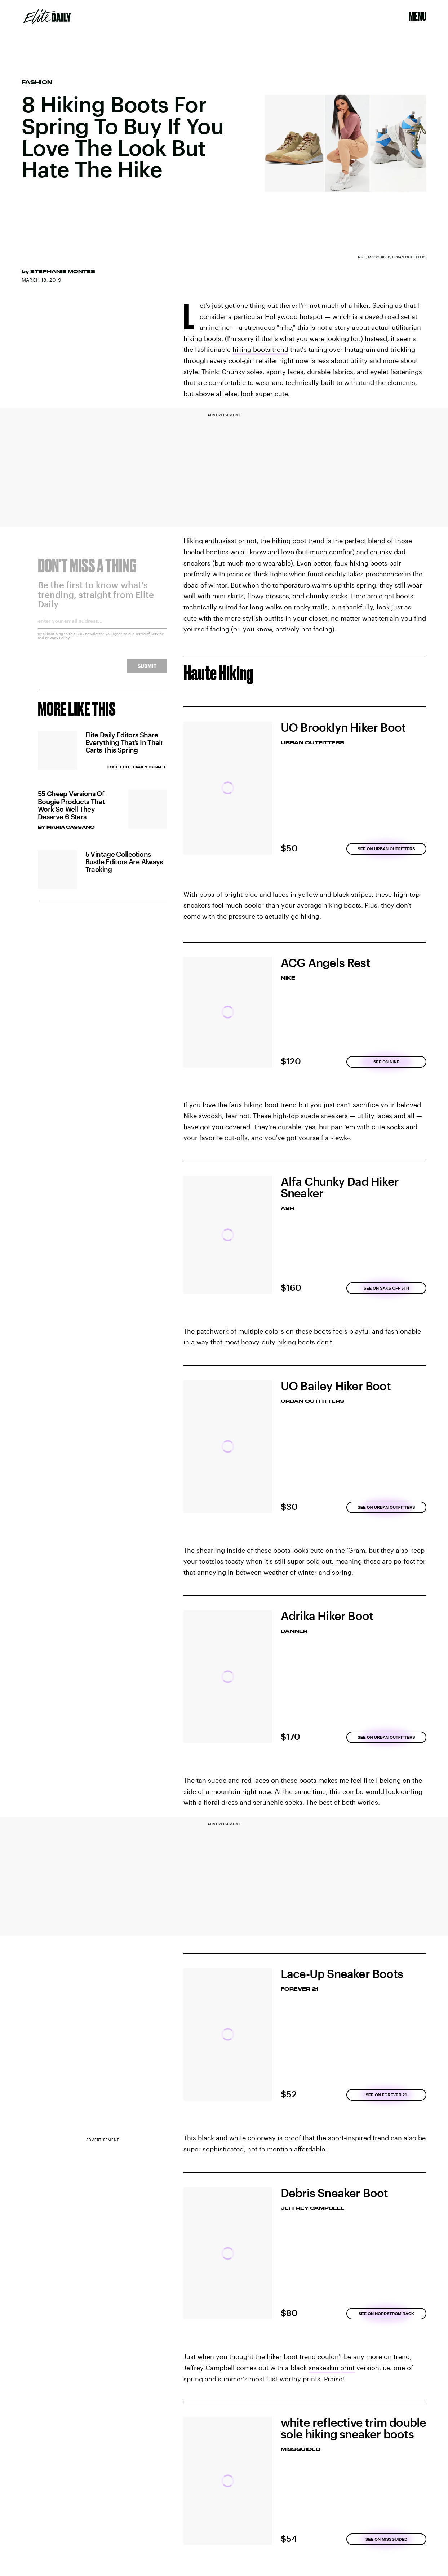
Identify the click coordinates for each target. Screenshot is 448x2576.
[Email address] (102, 628)
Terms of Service (149, 638)
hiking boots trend (260, 349)
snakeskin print (332, 2368)
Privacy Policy (57, 642)
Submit (147, 670)
